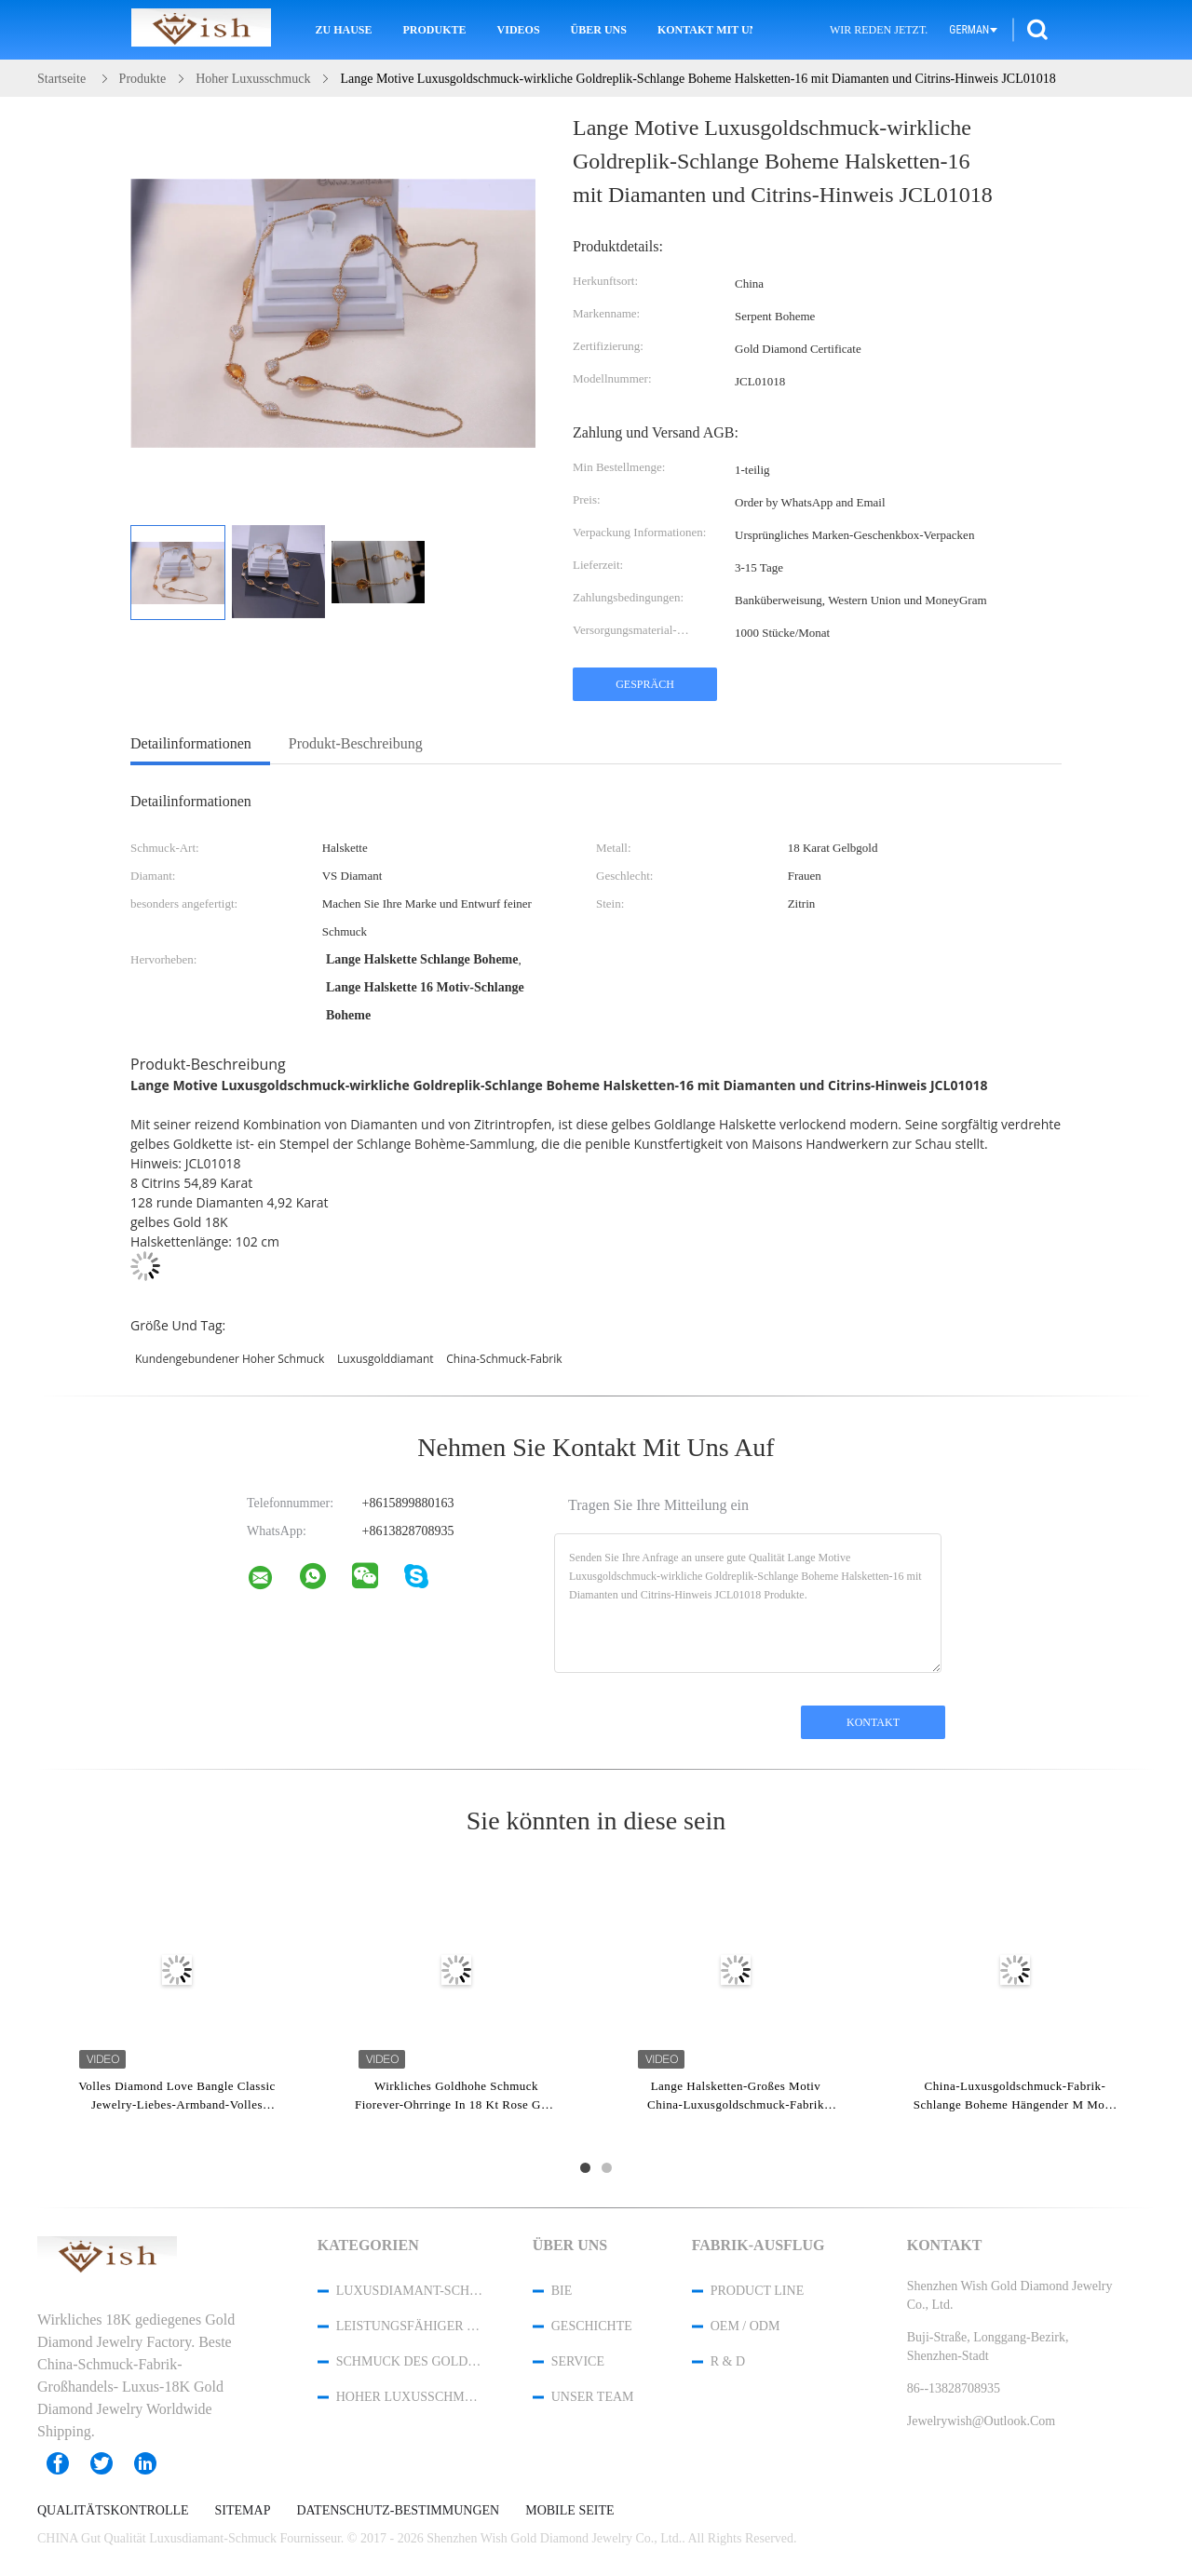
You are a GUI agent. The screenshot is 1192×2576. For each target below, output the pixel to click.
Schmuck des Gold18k (409, 2361)
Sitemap (243, 2510)
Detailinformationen (190, 743)
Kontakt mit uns (704, 29)
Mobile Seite (569, 2510)
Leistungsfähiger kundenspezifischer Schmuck (409, 2326)
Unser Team (592, 2397)
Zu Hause (344, 29)
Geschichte (591, 2326)
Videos (518, 29)
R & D (728, 2361)
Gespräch (645, 684)
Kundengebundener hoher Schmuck (229, 1359)
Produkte (435, 29)
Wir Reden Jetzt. (879, 29)
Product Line (757, 2291)
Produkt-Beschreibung (356, 743)
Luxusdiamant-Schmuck (409, 2291)
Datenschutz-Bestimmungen (397, 2510)
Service (577, 2361)
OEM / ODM (745, 2326)
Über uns (599, 29)
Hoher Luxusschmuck (409, 2397)
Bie (562, 2291)
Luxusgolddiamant (385, 1359)
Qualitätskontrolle (113, 2510)
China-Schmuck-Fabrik (504, 1359)
